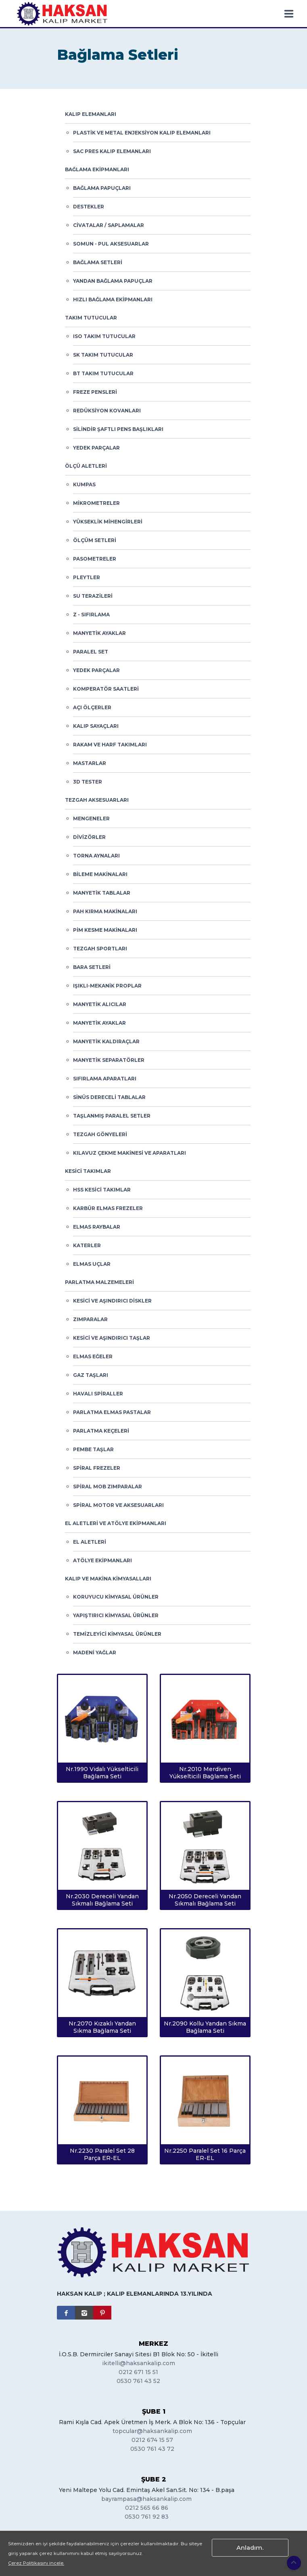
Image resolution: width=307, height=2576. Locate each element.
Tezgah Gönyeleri (100, 1134)
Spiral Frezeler (96, 1468)
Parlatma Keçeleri (101, 1431)
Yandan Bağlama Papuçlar (112, 281)
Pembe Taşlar (93, 1449)
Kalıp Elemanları (90, 114)
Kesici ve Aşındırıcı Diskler (112, 1301)
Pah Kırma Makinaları (105, 911)
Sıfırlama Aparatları (104, 1079)
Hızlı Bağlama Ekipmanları (112, 299)
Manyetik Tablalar (101, 893)
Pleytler (86, 577)
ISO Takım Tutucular (104, 336)
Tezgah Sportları (100, 949)
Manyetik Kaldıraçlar (106, 1041)
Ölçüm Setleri (94, 540)
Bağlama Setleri (97, 262)
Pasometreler (94, 559)
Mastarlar (89, 763)
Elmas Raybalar (96, 1227)
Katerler (87, 1245)
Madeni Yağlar (94, 1652)
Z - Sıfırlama (91, 614)
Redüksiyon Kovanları (107, 411)
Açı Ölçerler (92, 707)
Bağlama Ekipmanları (97, 169)
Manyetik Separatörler (108, 1060)
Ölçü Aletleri (86, 466)
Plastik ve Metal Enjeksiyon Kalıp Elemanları (142, 133)
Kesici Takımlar (88, 1171)
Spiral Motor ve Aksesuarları (118, 1505)
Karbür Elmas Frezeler (108, 1208)
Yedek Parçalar (96, 448)
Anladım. (250, 2548)
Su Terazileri (93, 596)
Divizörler (89, 837)
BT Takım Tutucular (103, 373)
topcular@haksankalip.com (152, 2431)
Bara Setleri (92, 967)
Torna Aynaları (96, 856)
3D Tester (87, 782)
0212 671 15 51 (138, 2372)
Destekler (88, 207)
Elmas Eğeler (93, 1356)
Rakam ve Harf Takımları (110, 745)
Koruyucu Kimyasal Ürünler (116, 1597)
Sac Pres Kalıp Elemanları (112, 151)
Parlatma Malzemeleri (99, 1282)
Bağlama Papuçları (102, 188)
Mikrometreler (96, 503)
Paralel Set (90, 652)
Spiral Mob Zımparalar (107, 1486)
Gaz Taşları (90, 1375)
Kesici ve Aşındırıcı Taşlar (111, 1338)
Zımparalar (90, 1319)
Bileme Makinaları (100, 874)
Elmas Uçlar (92, 1264)
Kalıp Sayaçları (96, 726)
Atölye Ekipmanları (102, 1560)
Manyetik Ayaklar (99, 633)
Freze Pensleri (95, 392)
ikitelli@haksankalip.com (138, 2363)
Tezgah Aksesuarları (97, 800)
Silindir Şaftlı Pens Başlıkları (118, 429)
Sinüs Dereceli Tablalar (109, 1097)
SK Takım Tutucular (103, 355)
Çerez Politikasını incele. (36, 2563)
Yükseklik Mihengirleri (107, 522)
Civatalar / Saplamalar (108, 225)
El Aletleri (89, 1542)
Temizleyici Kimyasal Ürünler (117, 1634)
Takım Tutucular (91, 318)
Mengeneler (91, 818)
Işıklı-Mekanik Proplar (107, 986)
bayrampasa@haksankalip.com (146, 2498)
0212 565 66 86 (146, 2507)
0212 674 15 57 (152, 2440)
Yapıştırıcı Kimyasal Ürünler (116, 1615)
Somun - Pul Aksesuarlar (111, 244)
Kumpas (84, 484)
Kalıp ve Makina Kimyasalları (108, 1579)
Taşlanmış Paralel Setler (111, 1116)
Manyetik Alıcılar (99, 1004)
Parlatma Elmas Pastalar (112, 1412)
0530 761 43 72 (152, 2448)
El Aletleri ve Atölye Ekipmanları (115, 1523)
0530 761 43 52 (138, 2381)
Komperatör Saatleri (106, 689)
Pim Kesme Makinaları (105, 930)
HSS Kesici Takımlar (102, 1190)
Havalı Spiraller (98, 1394)
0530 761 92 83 (147, 2516)
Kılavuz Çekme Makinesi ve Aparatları (129, 1153)
